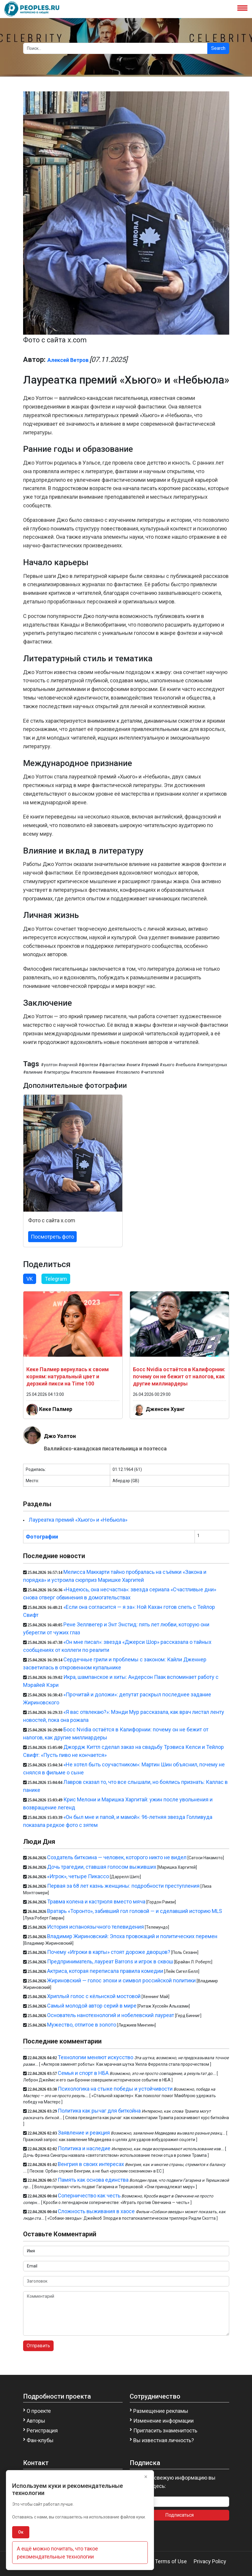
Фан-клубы (40, 2440)
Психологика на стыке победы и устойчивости (115, 2089)
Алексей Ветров (68, 360)
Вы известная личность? (163, 2440)
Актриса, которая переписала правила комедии (105, 1971)
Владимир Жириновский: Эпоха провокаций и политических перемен (132, 1936)
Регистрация (42, 2430)
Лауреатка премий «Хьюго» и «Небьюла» (78, 1520)
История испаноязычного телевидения (95, 1927)
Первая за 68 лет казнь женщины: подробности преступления (123, 1886)
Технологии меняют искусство (95, 2057)
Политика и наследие (84, 2148)
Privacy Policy (210, 2561)
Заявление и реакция (84, 2133)
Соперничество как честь (89, 2195)
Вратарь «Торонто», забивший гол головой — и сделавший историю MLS (134, 1911)
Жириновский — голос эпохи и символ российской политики (121, 1980)
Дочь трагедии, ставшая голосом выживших (101, 1867)
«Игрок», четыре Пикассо (78, 1876)
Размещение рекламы (160, 2411)
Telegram (56, 1279)
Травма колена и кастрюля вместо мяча (96, 1901)
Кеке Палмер (55, 1409)
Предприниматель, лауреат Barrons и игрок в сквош (110, 1961)
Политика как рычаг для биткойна (99, 2111)
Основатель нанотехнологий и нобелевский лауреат (110, 2015)
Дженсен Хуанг (165, 1409)
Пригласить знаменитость (165, 2430)
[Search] (115, 48)
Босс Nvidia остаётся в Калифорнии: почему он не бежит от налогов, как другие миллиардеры (179, 1376)
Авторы (36, 2421)
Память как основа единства (93, 2180)
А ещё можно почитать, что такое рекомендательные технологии (57, 2552)
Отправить (38, 2345)
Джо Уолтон (60, 1436)
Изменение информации (163, 2421)
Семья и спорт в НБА (83, 2073)
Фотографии (42, 1536)
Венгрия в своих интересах (91, 2164)
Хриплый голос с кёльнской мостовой (94, 1996)
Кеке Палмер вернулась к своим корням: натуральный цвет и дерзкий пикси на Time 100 (67, 1376)
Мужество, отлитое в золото (81, 2025)
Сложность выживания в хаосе (96, 2211)
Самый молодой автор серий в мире (92, 2006)
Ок (20, 2532)
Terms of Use (171, 2561)
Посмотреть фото (52, 1237)
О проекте (39, 2411)
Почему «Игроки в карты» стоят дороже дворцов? (108, 1952)
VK (29, 1279)
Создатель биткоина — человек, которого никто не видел (117, 1857)
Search (218, 48)
